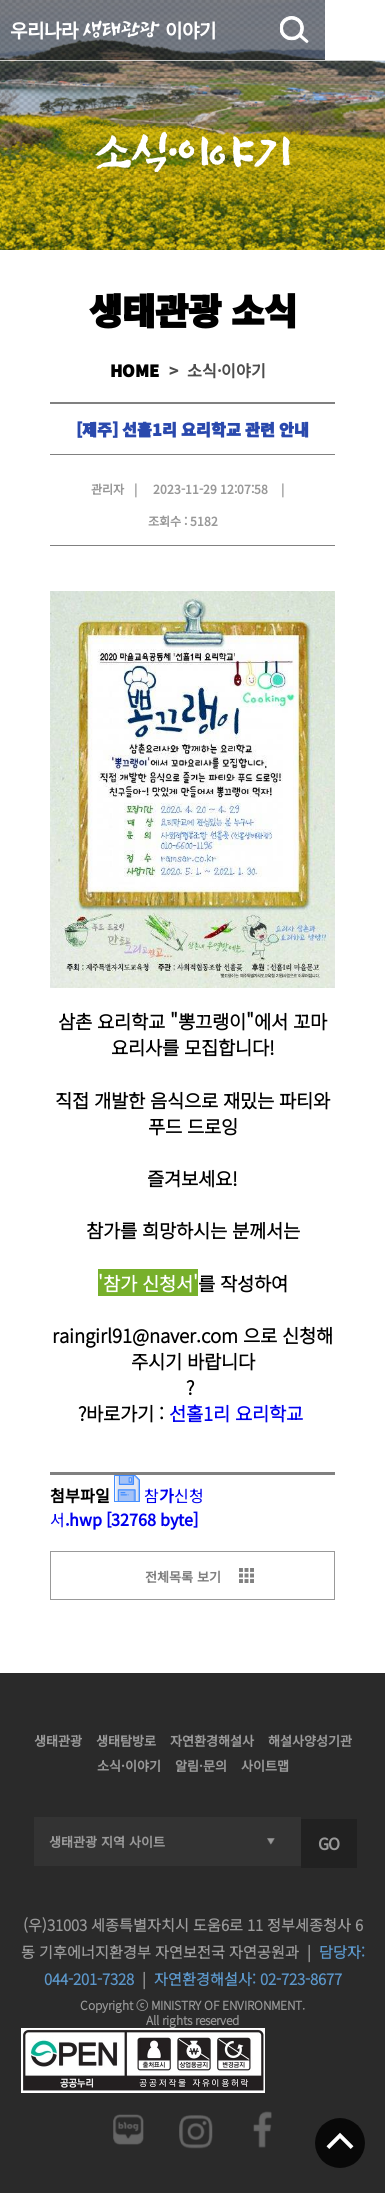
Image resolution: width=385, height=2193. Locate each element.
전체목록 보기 (183, 1576)
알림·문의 (201, 1765)
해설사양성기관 (310, 1740)
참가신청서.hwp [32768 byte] (127, 1507)
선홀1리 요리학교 (236, 1412)
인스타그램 (195, 2129)
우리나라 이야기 (113, 29)
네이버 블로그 (127, 2129)
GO (328, 1843)
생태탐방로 (126, 1740)
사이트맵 (265, 1765)
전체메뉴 (355, 30)
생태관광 (58, 1740)
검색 (294, 30)
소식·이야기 (129, 1765)
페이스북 (263, 2129)
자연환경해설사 (212, 1740)
